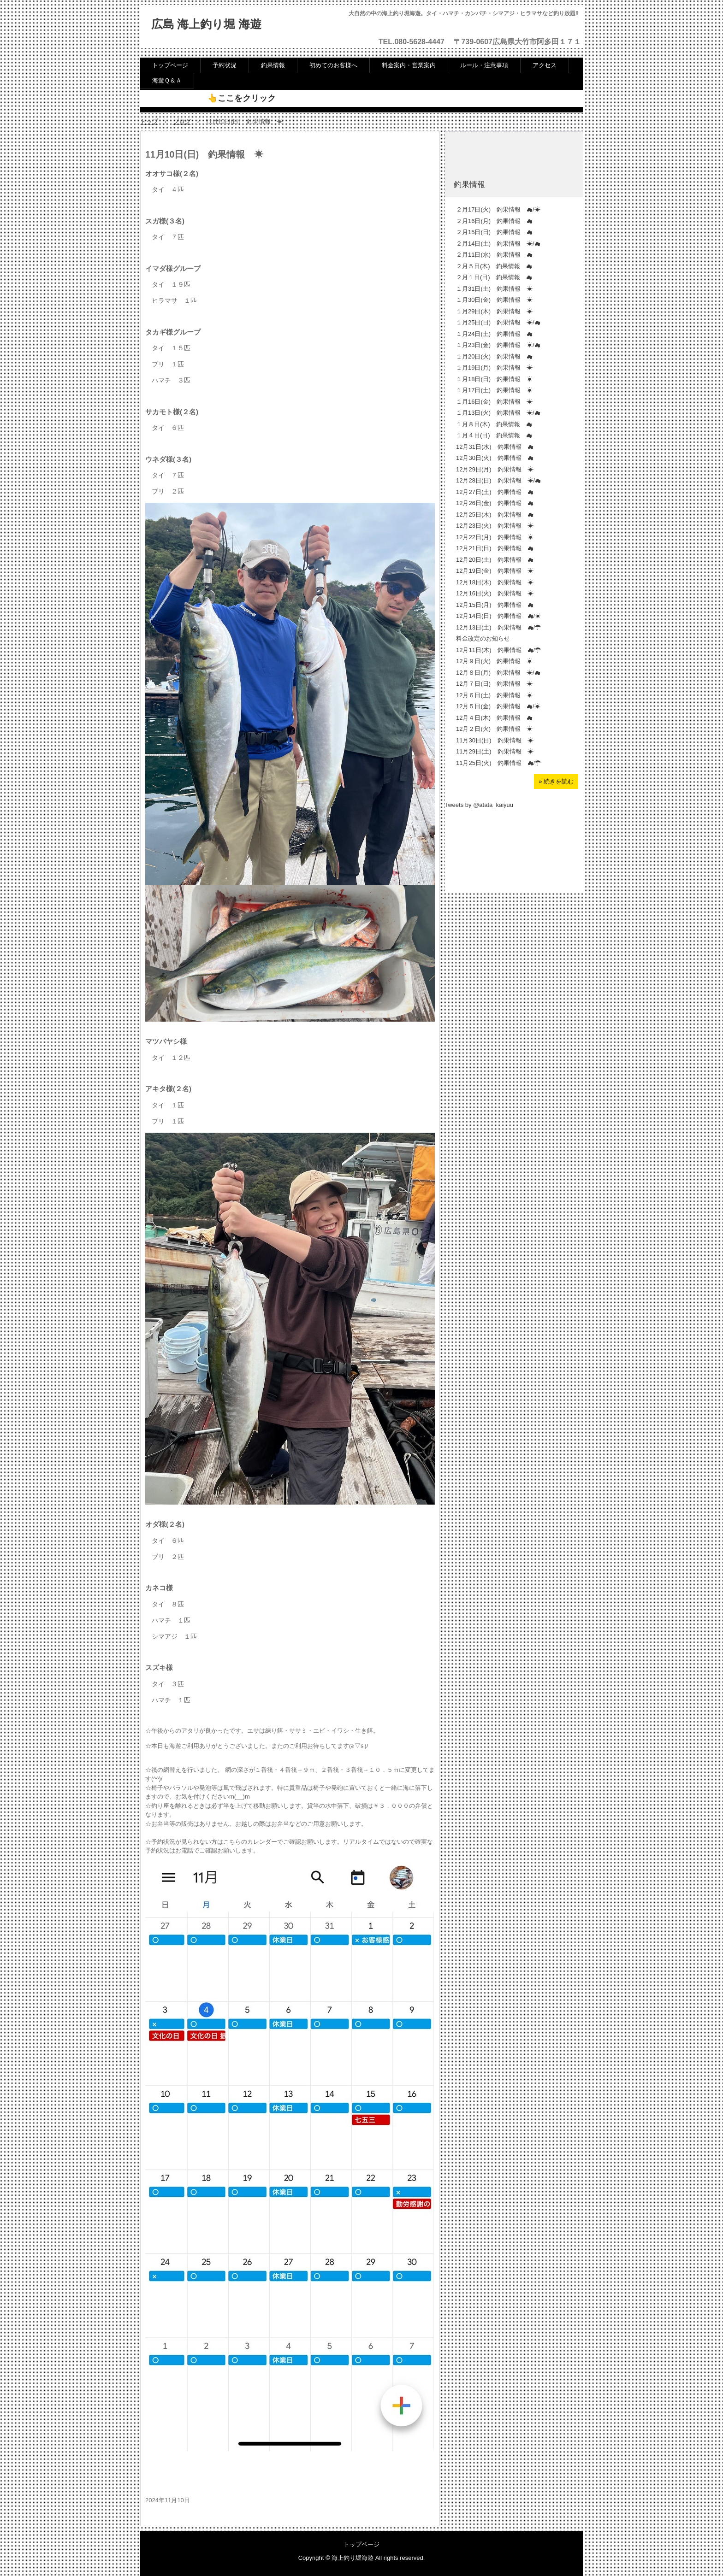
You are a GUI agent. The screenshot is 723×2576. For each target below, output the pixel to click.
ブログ (182, 121)
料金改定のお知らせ (483, 638)
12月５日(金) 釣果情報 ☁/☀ (498, 706)
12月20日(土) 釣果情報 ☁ (494, 559)
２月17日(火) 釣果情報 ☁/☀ (498, 209)
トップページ (170, 65)
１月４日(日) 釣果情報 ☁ (494, 435)
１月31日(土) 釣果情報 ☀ (494, 288)
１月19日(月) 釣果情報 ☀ (494, 367)
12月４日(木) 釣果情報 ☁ (494, 717)
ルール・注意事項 (484, 65)
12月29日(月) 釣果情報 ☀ (494, 469)
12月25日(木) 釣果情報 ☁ (494, 514)
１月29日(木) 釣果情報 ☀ (494, 311)
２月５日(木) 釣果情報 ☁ (494, 266)
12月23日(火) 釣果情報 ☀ (494, 525)
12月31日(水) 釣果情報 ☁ (494, 446)
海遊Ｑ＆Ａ (167, 80)
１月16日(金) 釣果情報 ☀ (494, 401)
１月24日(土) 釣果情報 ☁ (494, 333)
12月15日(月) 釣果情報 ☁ (494, 604)
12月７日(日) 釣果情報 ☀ (494, 683)
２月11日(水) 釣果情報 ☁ (494, 254)
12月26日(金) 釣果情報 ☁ (494, 503)
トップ (149, 121)
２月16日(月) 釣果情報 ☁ (494, 221)
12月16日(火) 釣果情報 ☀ (494, 593)
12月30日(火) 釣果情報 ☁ (497, 457)
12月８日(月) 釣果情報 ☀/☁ (498, 672)
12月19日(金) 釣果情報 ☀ (494, 570)
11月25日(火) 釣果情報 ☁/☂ (498, 762)
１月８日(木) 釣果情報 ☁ (494, 424)
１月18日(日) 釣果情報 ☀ (494, 379)
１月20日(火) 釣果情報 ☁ (494, 356)
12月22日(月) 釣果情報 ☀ (494, 537)
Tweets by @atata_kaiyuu (478, 804)
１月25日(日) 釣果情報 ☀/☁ (498, 322)
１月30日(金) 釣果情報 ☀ (494, 299)
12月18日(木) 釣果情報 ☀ (494, 582)
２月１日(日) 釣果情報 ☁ (494, 277)
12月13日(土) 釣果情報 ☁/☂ (498, 627)
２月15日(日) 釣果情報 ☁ (494, 232)
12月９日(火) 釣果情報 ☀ (494, 661)
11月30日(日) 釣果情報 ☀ (494, 740)
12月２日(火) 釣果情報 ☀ (494, 728)
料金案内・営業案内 (409, 65)
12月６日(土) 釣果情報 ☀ (494, 695)
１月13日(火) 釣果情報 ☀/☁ (498, 412)
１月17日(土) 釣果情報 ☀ (494, 390)
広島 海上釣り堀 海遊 (206, 24)
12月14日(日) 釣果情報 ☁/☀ (498, 615)
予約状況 (225, 65)
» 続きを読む (556, 781)
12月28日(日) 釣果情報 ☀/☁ (498, 480)
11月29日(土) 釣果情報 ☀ (494, 751)
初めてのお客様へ (333, 65)
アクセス (545, 65)
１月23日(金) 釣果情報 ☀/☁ (498, 344)
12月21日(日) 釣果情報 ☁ (494, 548)
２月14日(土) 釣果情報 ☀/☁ (498, 243)
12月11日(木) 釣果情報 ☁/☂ (498, 650)
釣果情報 (273, 65)
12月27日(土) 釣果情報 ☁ (494, 491)
